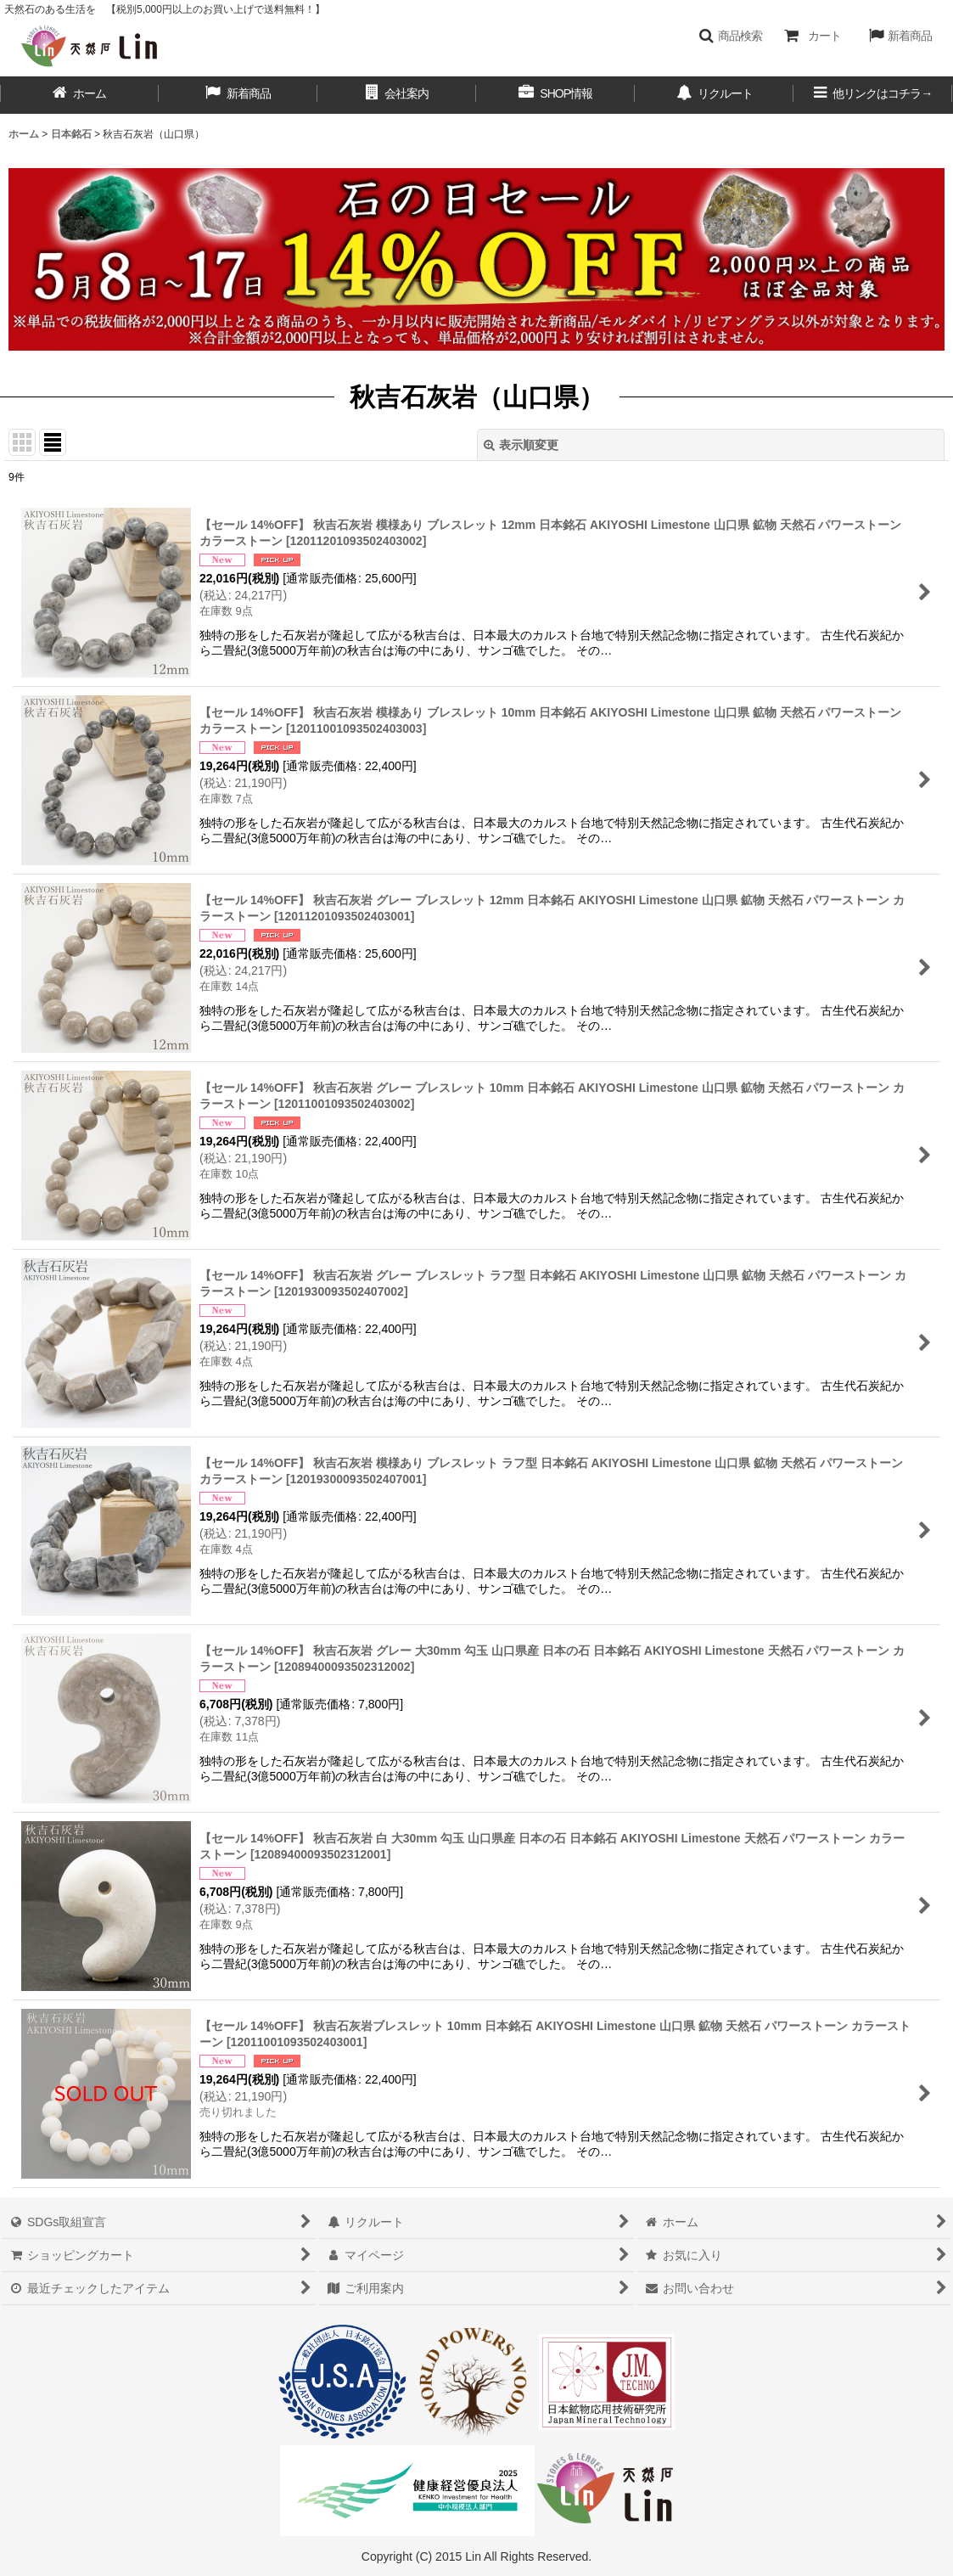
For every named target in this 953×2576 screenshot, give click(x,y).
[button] (730, 36)
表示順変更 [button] (521, 445)
